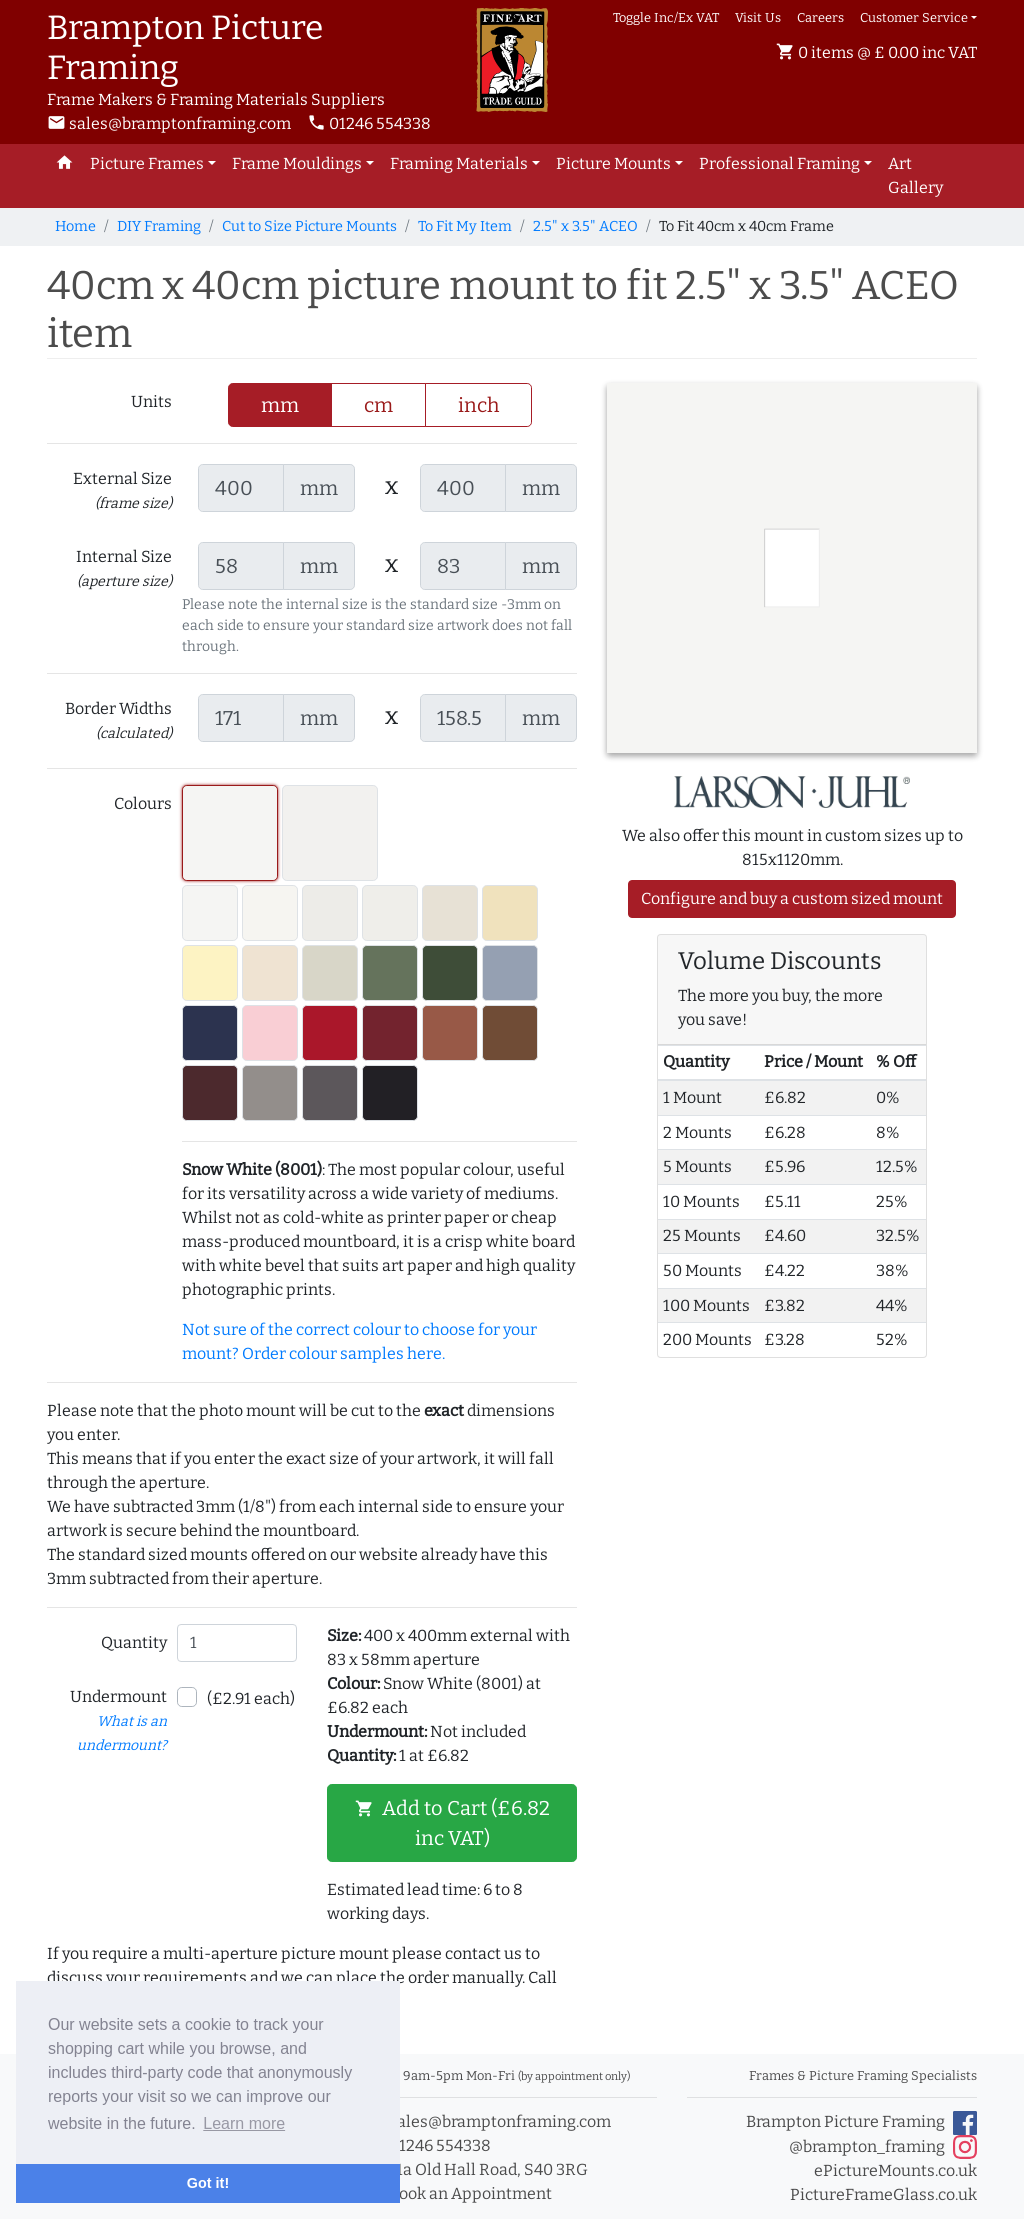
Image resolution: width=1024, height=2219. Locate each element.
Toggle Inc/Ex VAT (666, 17)
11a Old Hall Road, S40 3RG (477, 2169)
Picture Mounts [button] (613, 163)
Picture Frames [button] (147, 163)
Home (75, 226)
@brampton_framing (883, 2147)
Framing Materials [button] (459, 163)
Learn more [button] (244, 2123)
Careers (820, 17)
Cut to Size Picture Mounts (309, 226)
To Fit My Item (465, 226)
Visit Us (758, 17)
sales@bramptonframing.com (169, 123)
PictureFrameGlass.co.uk (883, 2194)
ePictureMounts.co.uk (895, 2170)
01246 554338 (369, 123)
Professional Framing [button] (779, 163)
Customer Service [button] (914, 17)
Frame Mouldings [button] (297, 163)
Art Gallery (915, 175)
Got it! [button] (208, 2183)
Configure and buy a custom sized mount (792, 898)
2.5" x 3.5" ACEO (585, 226)
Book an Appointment (459, 2193)
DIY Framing (159, 226)
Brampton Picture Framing (861, 2123)
